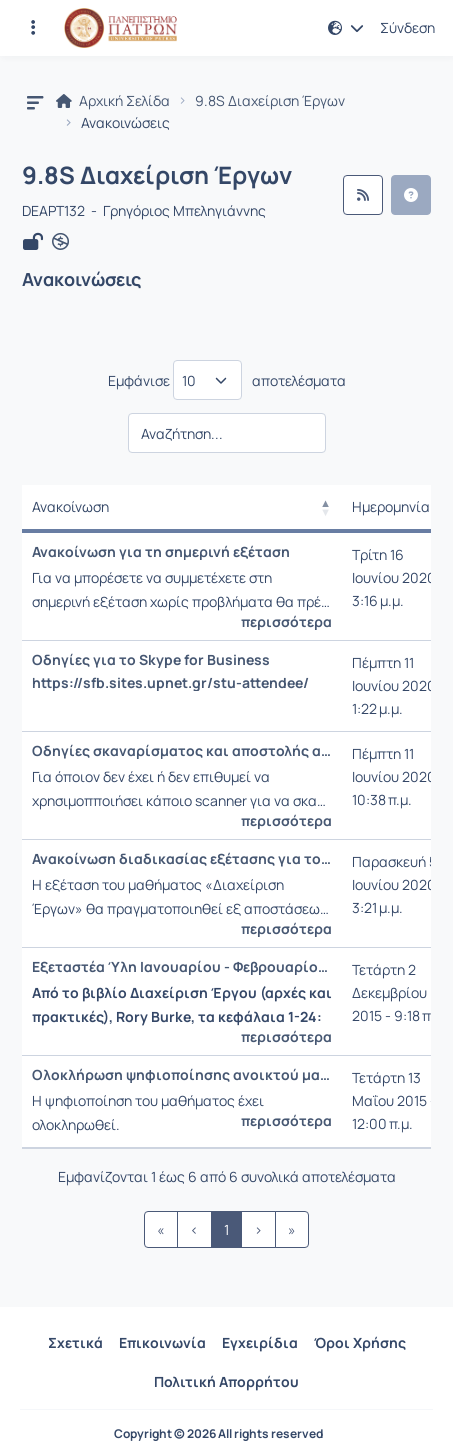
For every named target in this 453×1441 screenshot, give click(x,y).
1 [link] (226, 1229)
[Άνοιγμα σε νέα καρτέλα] (60, 242)
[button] (346, 28)
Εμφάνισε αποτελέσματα (227, 380)
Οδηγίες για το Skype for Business (151, 660)
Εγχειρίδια (260, 1342)
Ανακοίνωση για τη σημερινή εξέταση (161, 552)
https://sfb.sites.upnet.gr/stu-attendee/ (170, 683)
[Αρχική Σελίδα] (120, 28)
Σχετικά (75, 1342)
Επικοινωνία (162, 1342)
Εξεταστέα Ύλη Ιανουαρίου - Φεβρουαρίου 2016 (182, 967)
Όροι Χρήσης (360, 1342)
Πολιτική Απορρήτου (226, 1381)
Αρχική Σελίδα (113, 101)
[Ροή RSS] (363, 195)
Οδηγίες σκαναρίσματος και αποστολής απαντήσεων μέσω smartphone (182, 751)
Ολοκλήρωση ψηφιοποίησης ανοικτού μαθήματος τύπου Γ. (182, 1075)
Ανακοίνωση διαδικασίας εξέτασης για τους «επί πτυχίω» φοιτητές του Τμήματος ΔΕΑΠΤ (182, 859)
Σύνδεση (407, 28)
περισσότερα (286, 622)
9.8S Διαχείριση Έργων (270, 101)
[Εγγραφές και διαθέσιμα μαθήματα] (33, 28)
